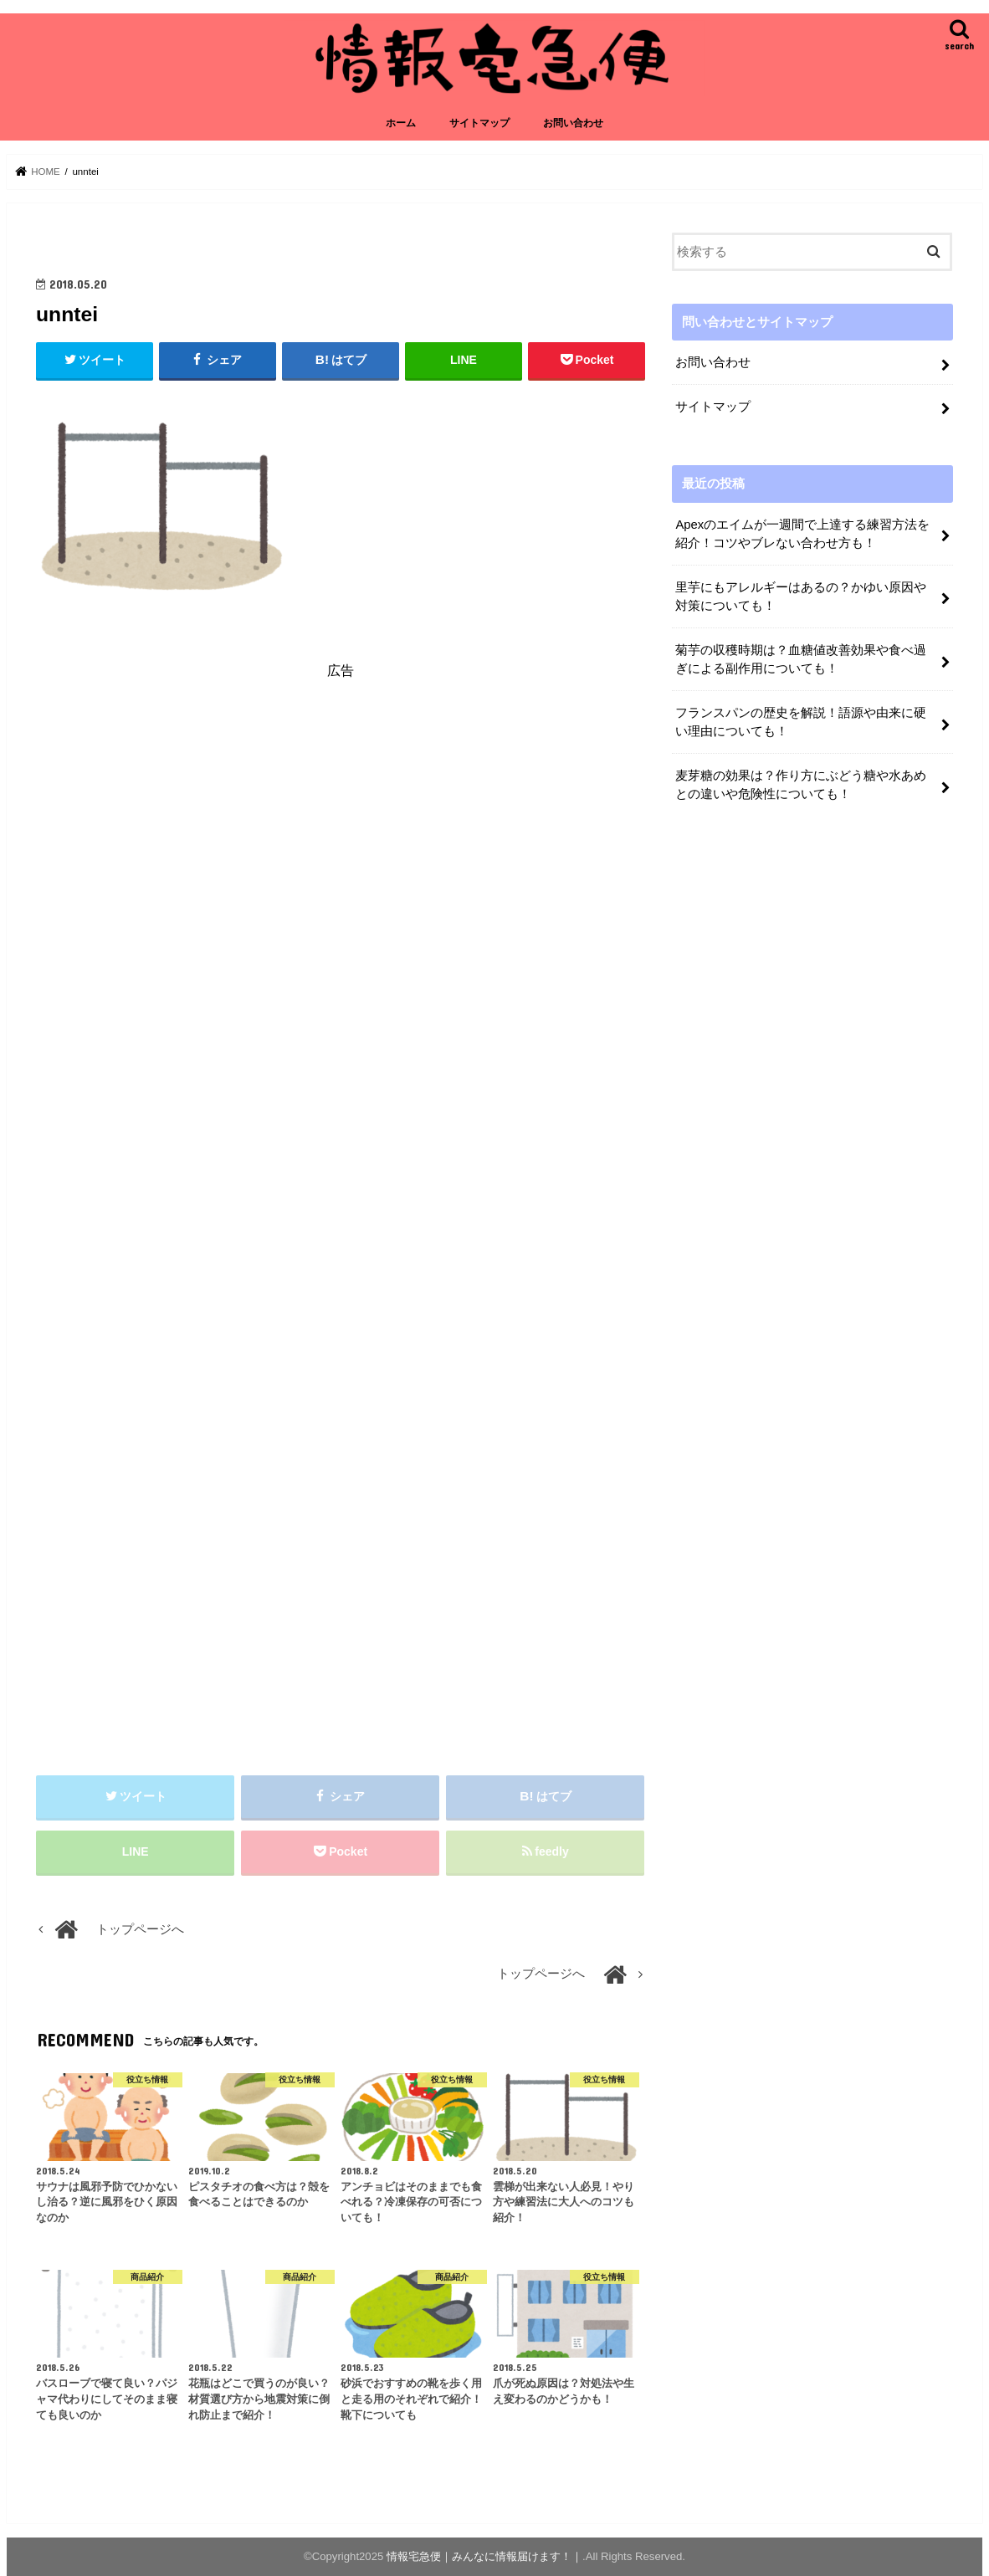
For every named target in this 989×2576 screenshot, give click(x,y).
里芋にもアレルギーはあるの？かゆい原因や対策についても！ (800, 596)
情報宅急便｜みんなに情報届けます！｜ (484, 2556)
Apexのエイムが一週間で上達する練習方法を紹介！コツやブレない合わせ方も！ (802, 534)
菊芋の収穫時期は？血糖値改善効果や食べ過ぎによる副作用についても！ (800, 659)
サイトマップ (479, 123)
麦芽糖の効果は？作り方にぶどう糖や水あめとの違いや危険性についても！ (800, 785)
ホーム (401, 123)
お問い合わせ (573, 123)
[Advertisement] (340, 845)
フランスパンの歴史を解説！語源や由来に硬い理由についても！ (800, 722)
